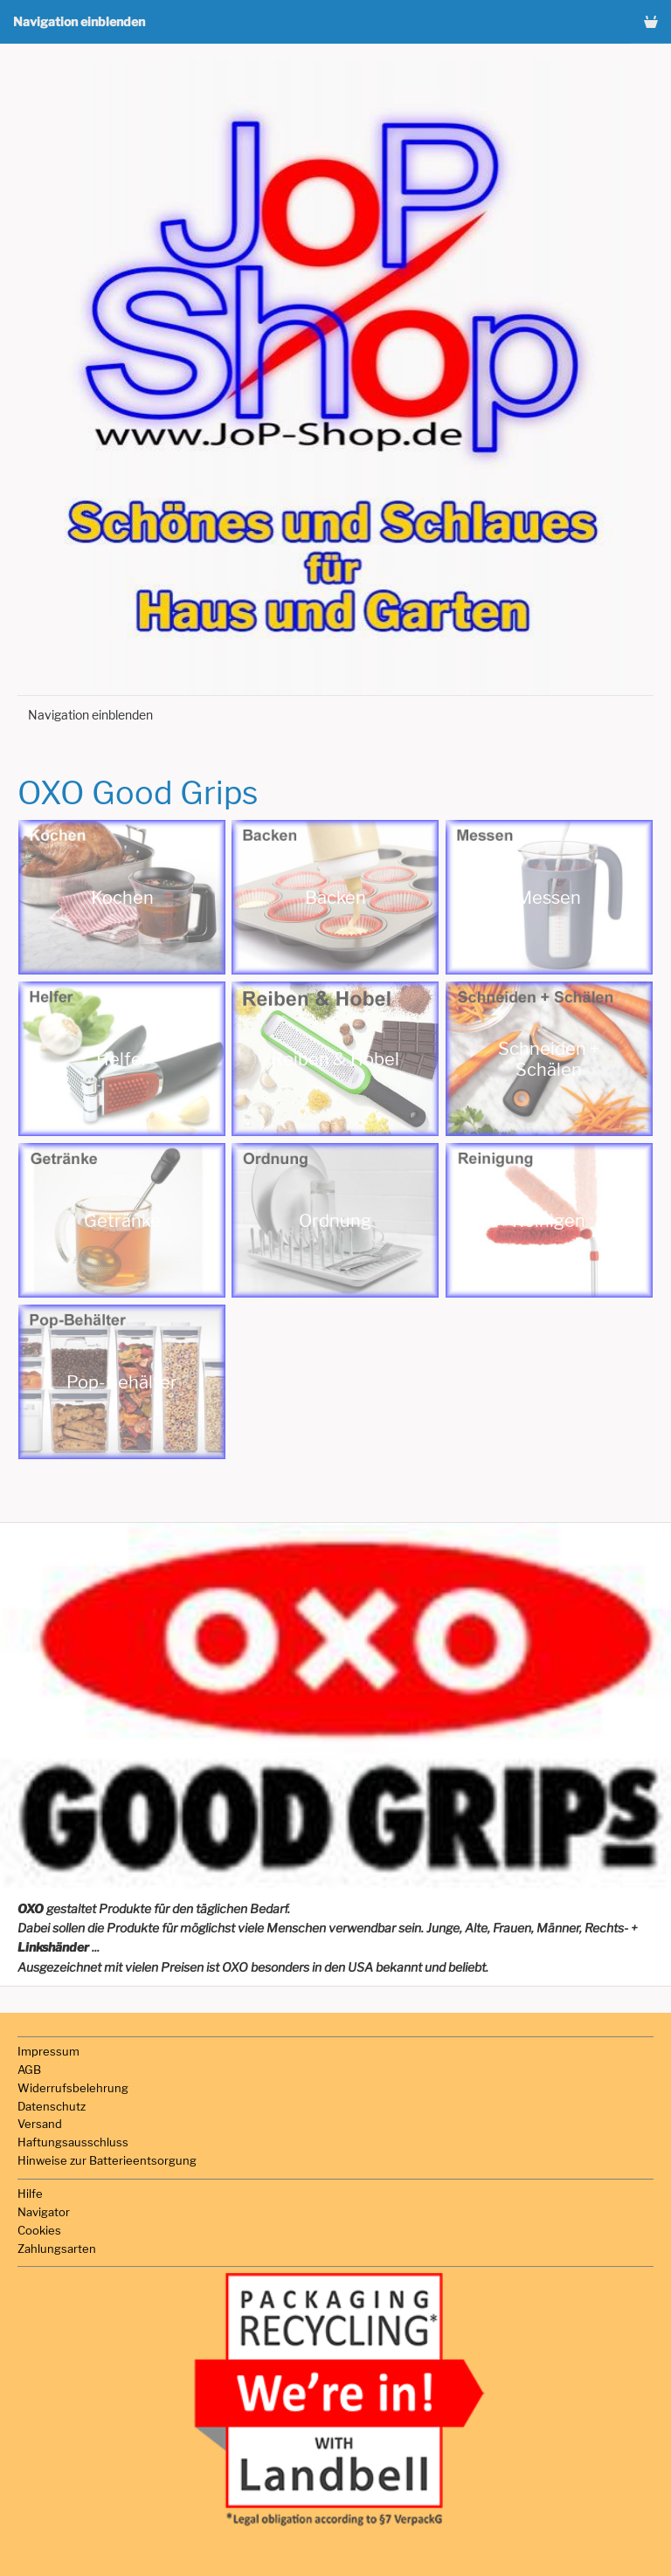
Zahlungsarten (56, 2249)
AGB (29, 2070)
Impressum (48, 2051)
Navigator (43, 2212)
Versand (39, 2124)
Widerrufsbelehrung (72, 2088)
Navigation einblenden (79, 21)
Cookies (39, 2230)
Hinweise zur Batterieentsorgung (107, 2160)
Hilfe (30, 2194)
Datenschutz (51, 2106)
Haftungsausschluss (72, 2142)
